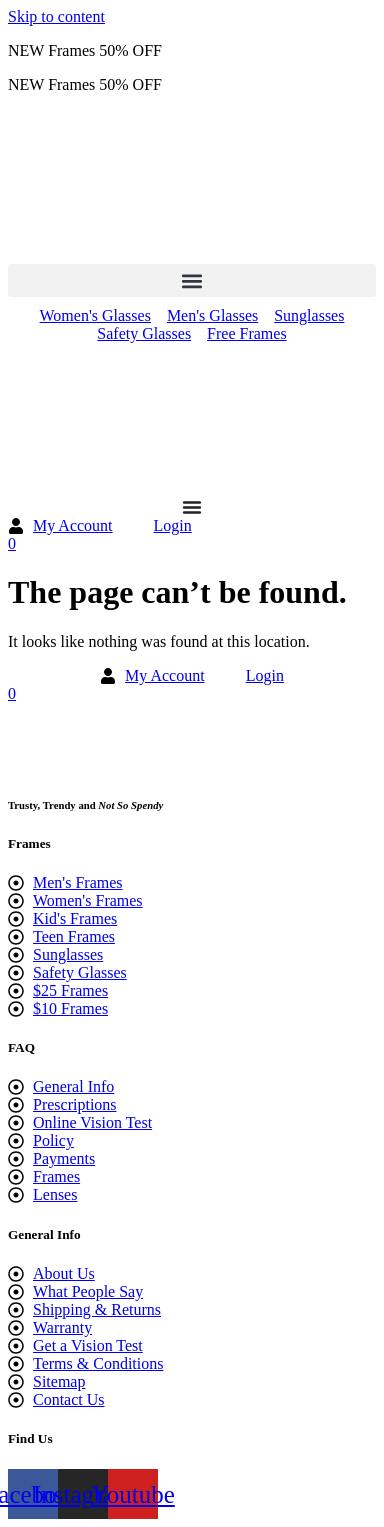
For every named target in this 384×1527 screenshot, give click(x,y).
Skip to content (56, 16)
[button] (192, 280)
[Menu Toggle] (192, 507)
